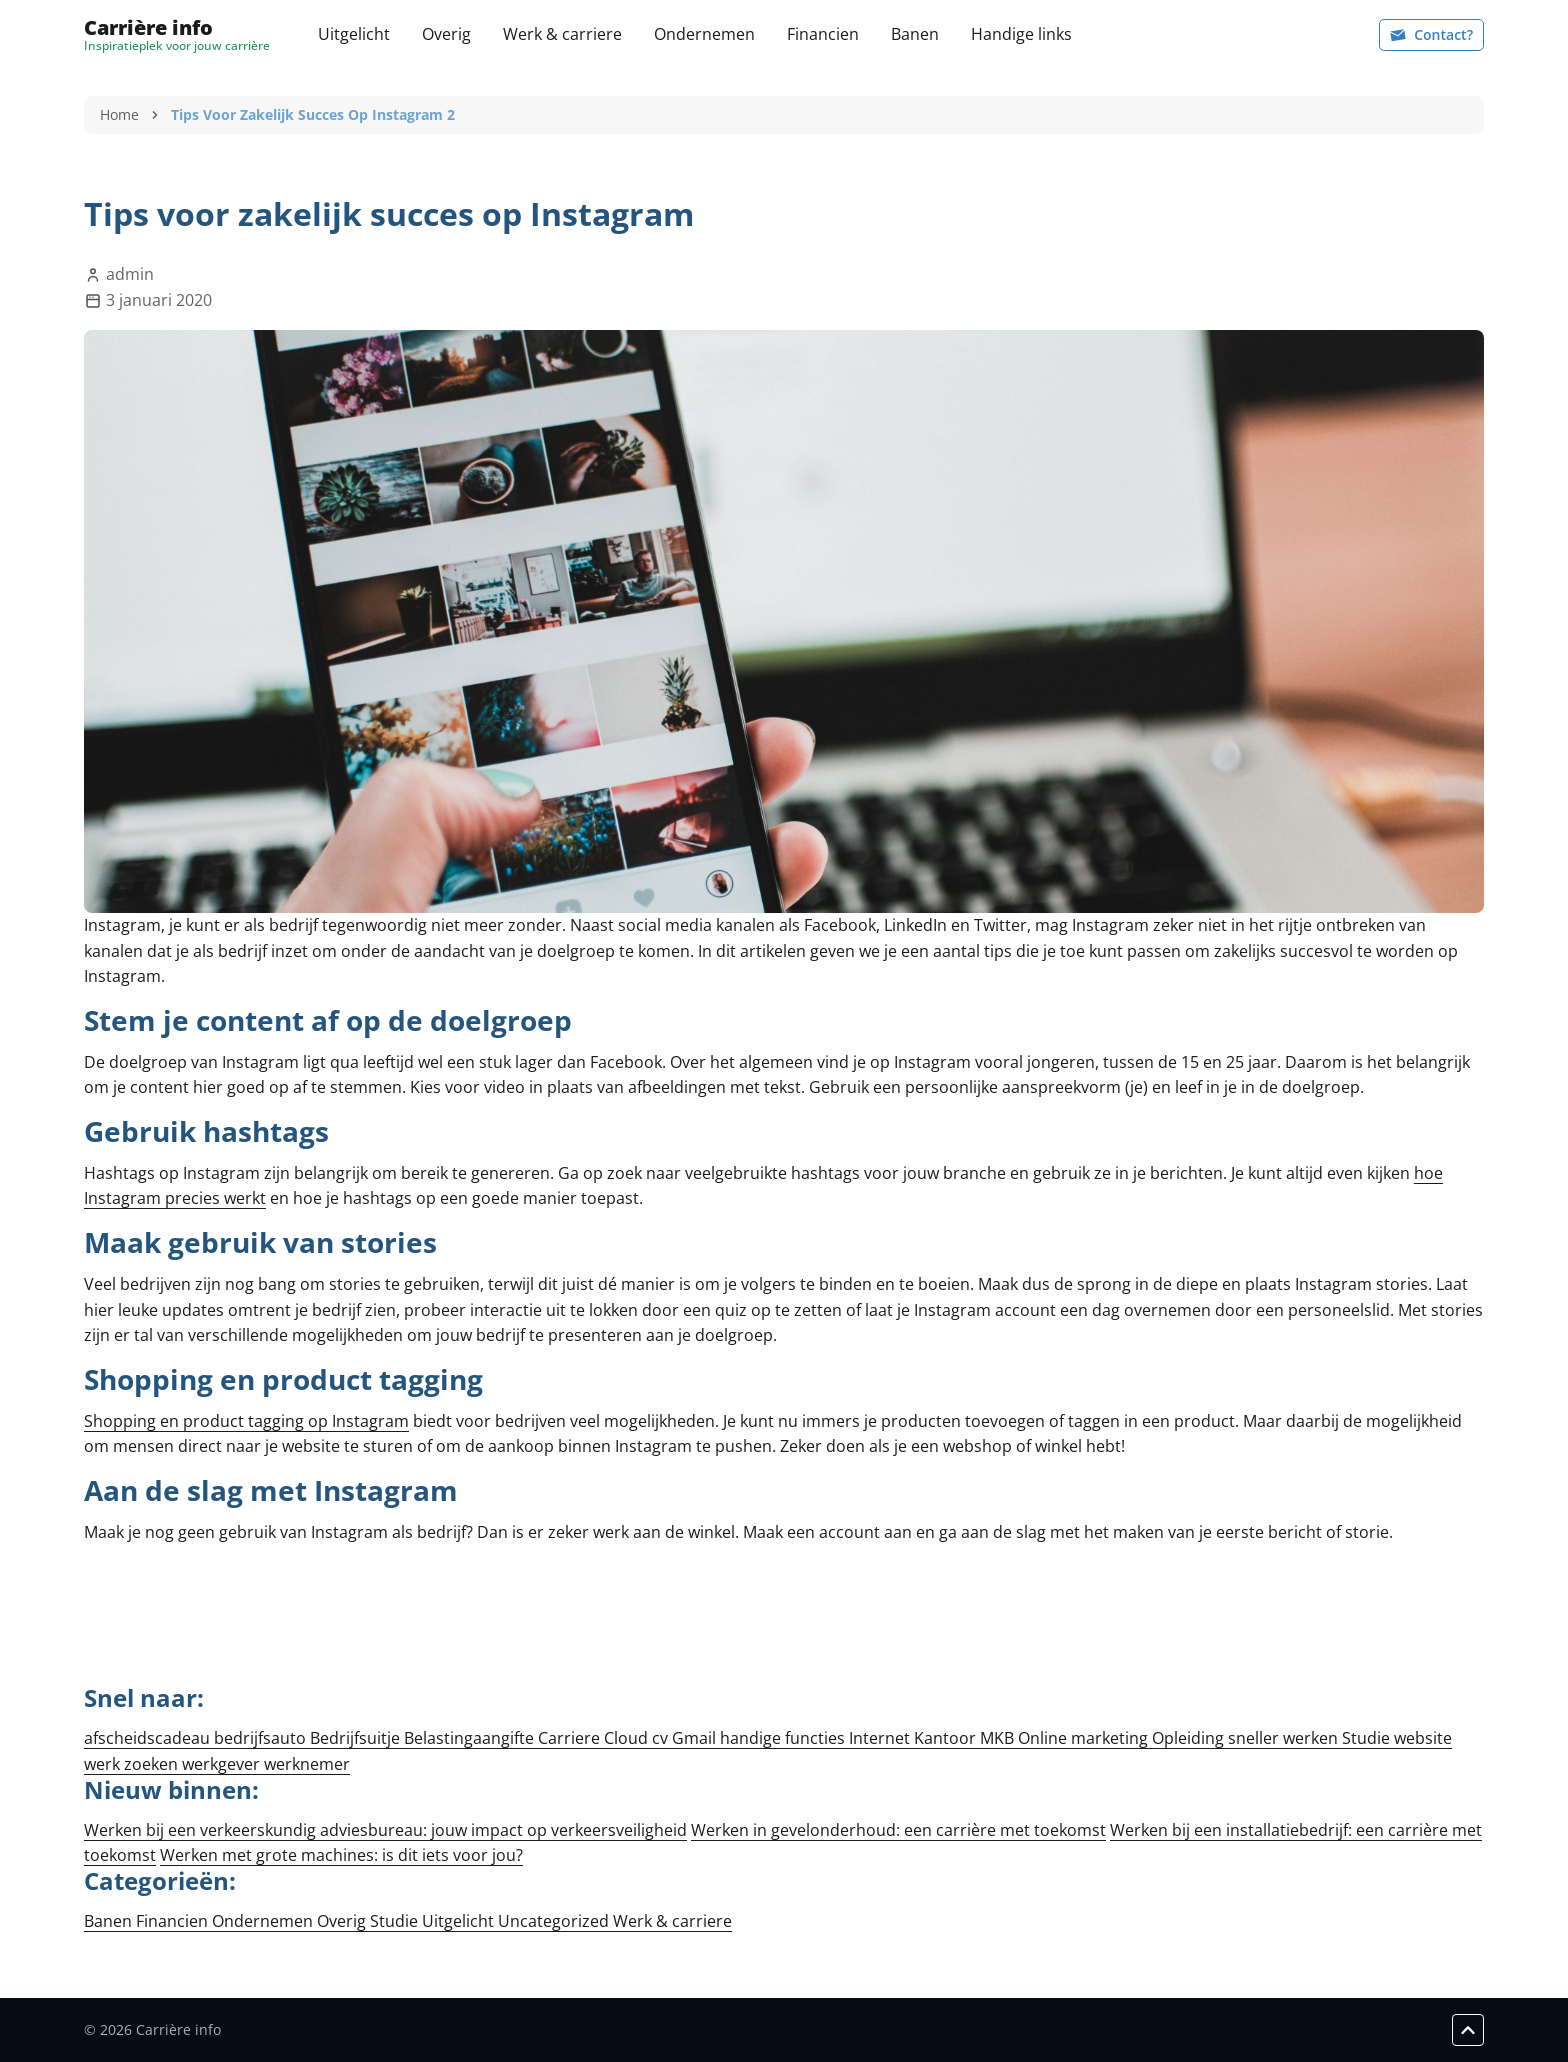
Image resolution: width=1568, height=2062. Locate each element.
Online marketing (1085, 1738)
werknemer (307, 1764)
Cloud (628, 1738)
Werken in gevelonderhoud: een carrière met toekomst (898, 1830)
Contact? (1431, 34)
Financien (823, 34)
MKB (999, 1738)
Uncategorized (555, 1921)
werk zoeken (133, 1764)
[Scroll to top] (1468, 2030)
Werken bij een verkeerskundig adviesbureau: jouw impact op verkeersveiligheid (385, 1830)
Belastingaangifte (471, 1738)
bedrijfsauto (262, 1738)
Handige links (1021, 34)
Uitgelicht (354, 34)
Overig (446, 34)
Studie (1368, 1738)
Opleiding (1190, 1738)
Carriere (571, 1738)
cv (662, 1738)
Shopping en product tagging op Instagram (246, 1421)
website (1423, 1738)
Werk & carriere (562, 34)
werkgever (223, 1764)
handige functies (784, 1738)
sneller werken (1285, 1738)
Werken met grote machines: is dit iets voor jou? (341, 1855)
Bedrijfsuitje (357, 1738)
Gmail (696, 1738)
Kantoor (947, 1738)
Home (119, 114)
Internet (881, 1738)
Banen (915, 34)
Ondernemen (704, 34)
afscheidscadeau (149, 1738)
